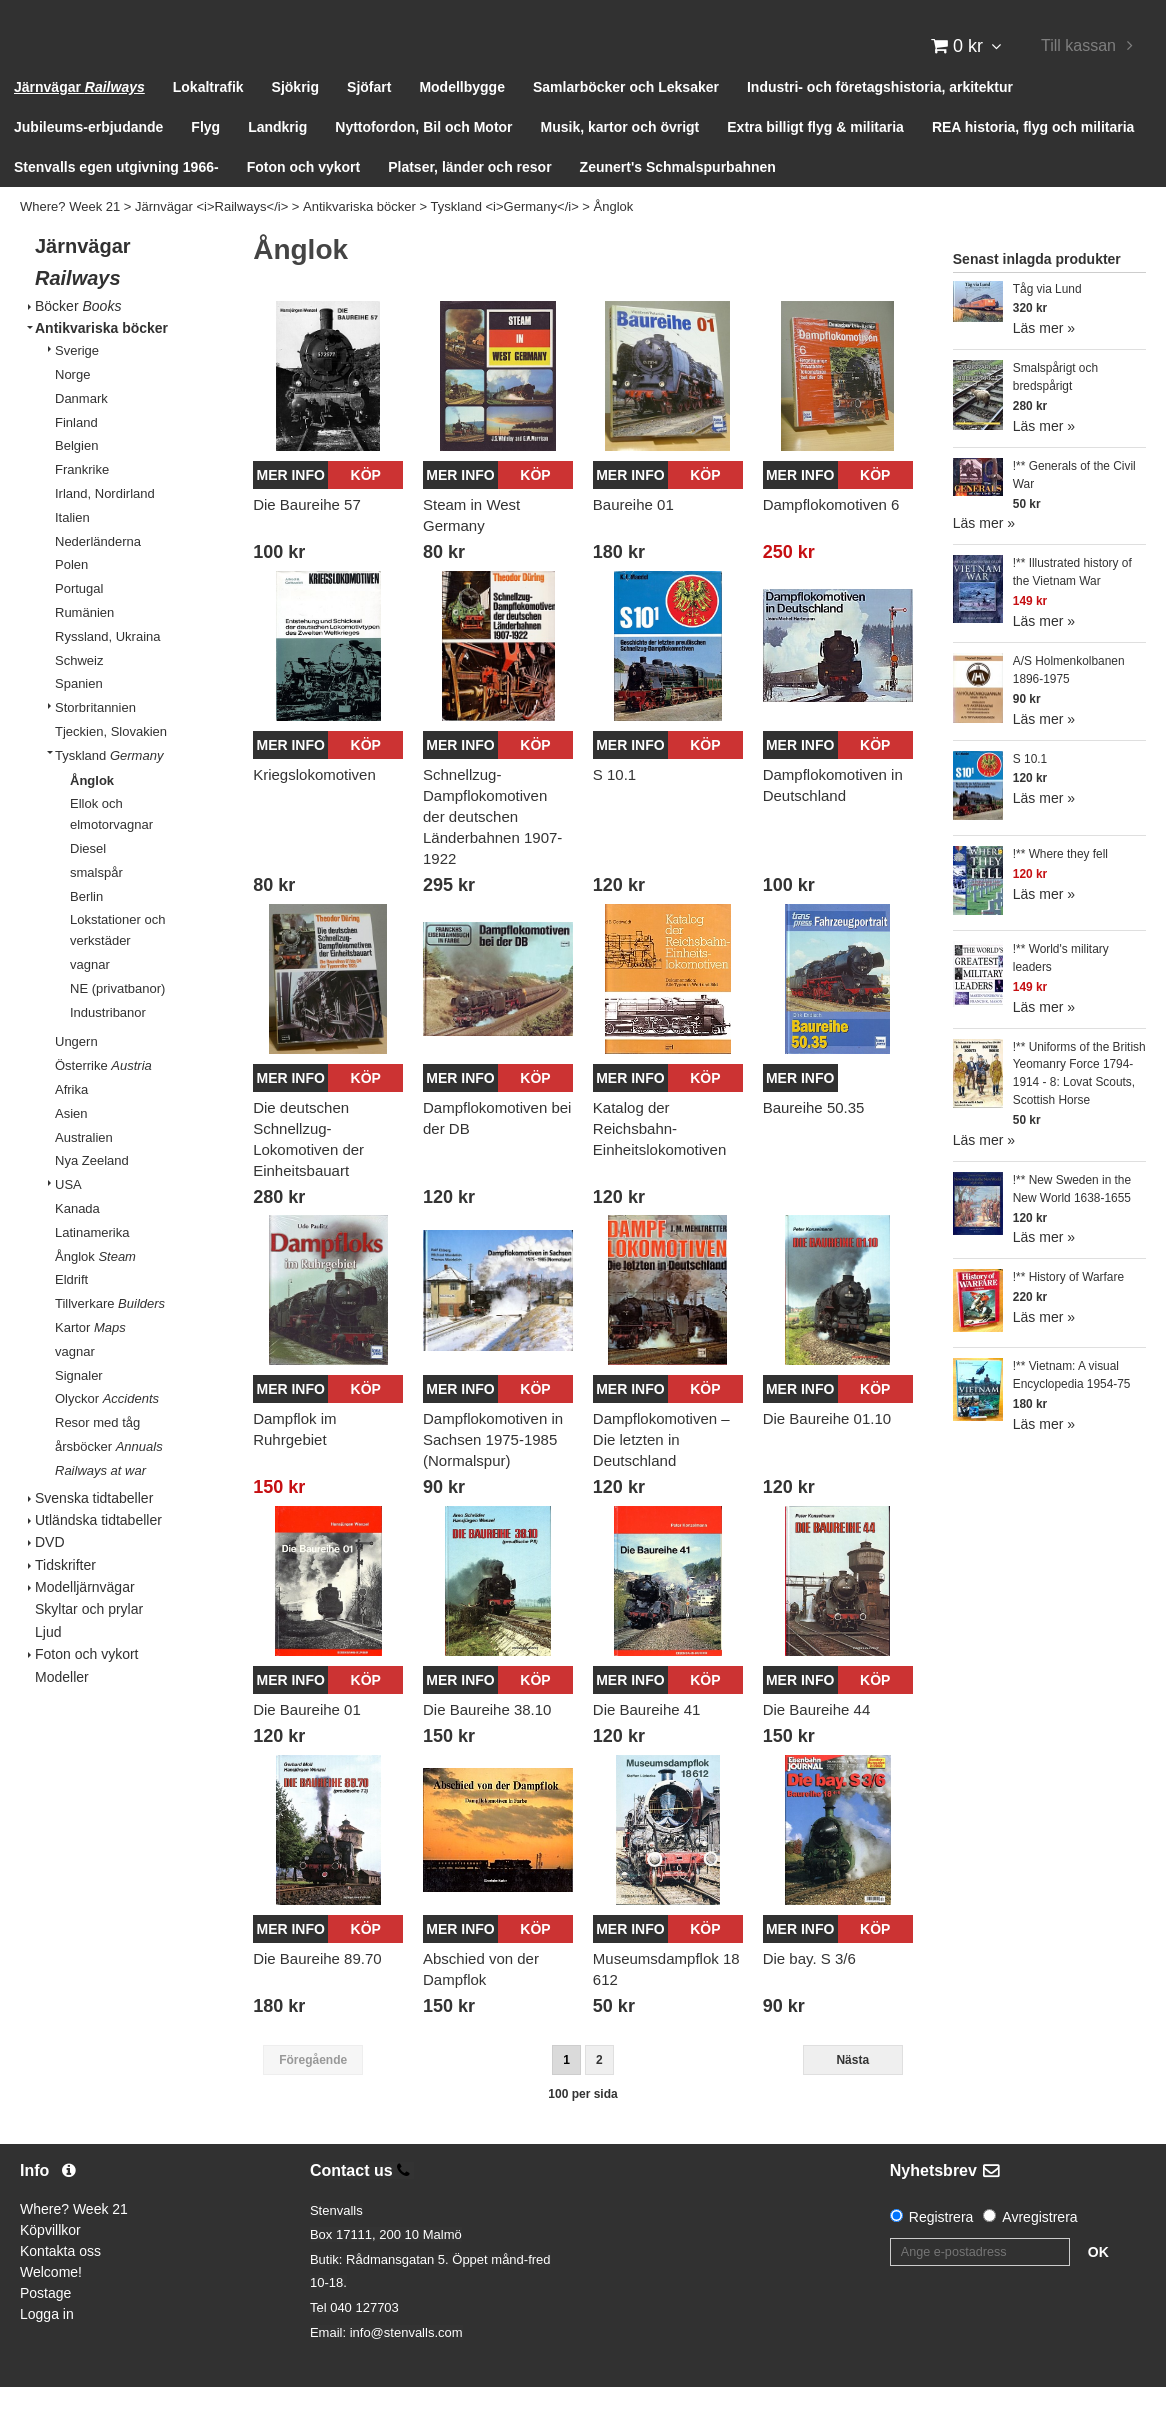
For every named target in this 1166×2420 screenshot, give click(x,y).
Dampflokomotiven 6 (831, 536)
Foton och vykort (304, 200)
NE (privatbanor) (117, 1020)
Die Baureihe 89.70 (317, 1991)
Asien (71, 1145)
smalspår (96, 904)
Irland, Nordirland (105, 526)
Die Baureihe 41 (647, 1742)
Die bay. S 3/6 (809, 1991)
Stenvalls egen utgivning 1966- (116, 200)
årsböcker (109, 1478)
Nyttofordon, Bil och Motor (423, 160)
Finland (76, 454)
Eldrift (71, 1312)
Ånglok (614, 239)
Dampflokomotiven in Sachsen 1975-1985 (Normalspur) (493, 1472)
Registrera (941, 2249)
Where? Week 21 (70, 239)
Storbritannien (95, 740)
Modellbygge (462, 120)
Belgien (76, 478)
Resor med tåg (97, 1455)
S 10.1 (614, 806)
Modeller (62, 1709)
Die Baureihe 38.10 (487, 1742)
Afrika (71, 1122)
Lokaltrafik (208, 120)
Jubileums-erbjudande (88, 160)
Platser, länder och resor (469, 200)
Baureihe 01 (633, 536)
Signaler (79, 1407)
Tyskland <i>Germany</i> (505, 239)
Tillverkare (110, 1336)
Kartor (90, 1359)
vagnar (90, 997)
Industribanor (108, 1044)
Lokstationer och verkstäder (117, 963)
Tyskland (109, 787)
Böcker (78, 338)
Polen (71, 597)
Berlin (86, 928)
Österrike (103, 1098)
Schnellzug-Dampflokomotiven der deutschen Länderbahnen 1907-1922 (492, 848)
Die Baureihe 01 (307, 1742)
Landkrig (277, 160)
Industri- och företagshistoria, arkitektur (880, 120)
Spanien (79, 716)
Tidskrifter (65, 1597)
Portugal (79, 621)
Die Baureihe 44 (817, 1742)
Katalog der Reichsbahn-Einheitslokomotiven (659, 1160)
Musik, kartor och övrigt (620, 160)
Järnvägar (79, 120)
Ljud (48, 1664)
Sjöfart (369, 120)
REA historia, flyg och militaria (1033, 160)
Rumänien (84, 645)
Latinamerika (92, 1264)
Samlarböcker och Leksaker (626, 120)
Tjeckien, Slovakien (111, 764)
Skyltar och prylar (89, 1642)
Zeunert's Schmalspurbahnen (678, 200)
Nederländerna (98, 573)
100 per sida (582, 2126)
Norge (72, 407)
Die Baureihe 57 (307, 536)
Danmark (81, 430)
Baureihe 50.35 (814, 1139)
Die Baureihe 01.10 (827, 1451)
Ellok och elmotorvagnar (111, 847)
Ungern (76, 1074)
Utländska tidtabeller (98, 1552)
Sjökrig (295, 120)
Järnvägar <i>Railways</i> (211, 239)
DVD (50, 1575)
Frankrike (82, 502)
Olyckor (107, 1431)
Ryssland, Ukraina (108, 668)
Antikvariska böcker (359, 239)
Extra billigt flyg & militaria (815, 160)
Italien (72, 549)
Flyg (205, 160)
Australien (84, 1169)
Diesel (88, 881)
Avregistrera (1039, 2249)
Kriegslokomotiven (314, 806)
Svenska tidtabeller (94, 1530)
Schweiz (79, 692)
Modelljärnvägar (85, 1620)
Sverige (77, 383)
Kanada (77, 1241)
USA (68, 1217)
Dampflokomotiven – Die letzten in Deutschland (661, 1472)
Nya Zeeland (92, 1193)
